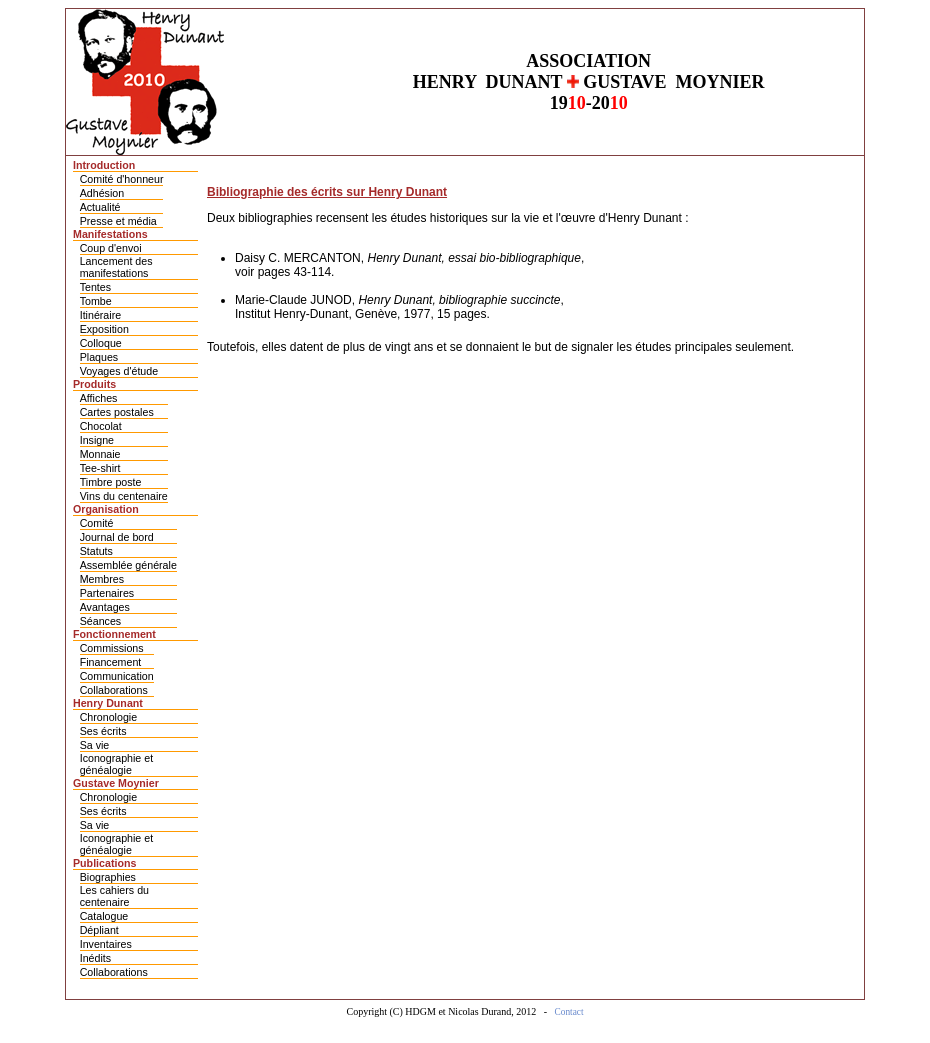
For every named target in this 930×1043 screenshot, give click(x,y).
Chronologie (108, 717)
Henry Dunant (108, 703)
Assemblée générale (128, 565)
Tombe (96, 301)
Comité (97, 523)
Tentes (95, 287)
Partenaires (107, 593)
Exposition (104, 329)
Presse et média (118, 221)
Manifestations (110, 234)
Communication (117, 676)
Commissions (112, 648)
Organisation (106, 509)
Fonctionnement (114, 634)
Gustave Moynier (116, 783)
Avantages (105, 607)
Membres (102, 579)
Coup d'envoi (111, 248)
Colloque (101, 343)
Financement (111, 662)
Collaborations (114, 690)
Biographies (108, 877)
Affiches (99, 398)
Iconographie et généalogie (116, 764)
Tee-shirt (100, 468)
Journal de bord (117, 537)
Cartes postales (117, 412)
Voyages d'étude (119, 371)
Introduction (104, 165)
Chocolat (101, 426)
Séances (100, 621)
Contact (569, 1012)
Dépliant (99, 930)
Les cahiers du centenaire (114, 896)
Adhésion (102, 193)
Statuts (96, 551)
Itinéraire (100, 315)
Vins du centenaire (124, 496)
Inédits (95, 958)
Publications (104, 863)
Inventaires (106, 944)
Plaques (99, 357)
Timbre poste (111, 482)
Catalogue (104, 916)
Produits (94, 384)
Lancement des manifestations (116, 267)
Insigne (97, 440)
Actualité (100, 207)
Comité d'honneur (122, 179)
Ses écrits (103, 731)
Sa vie (95, 745)
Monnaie (100, 454)
